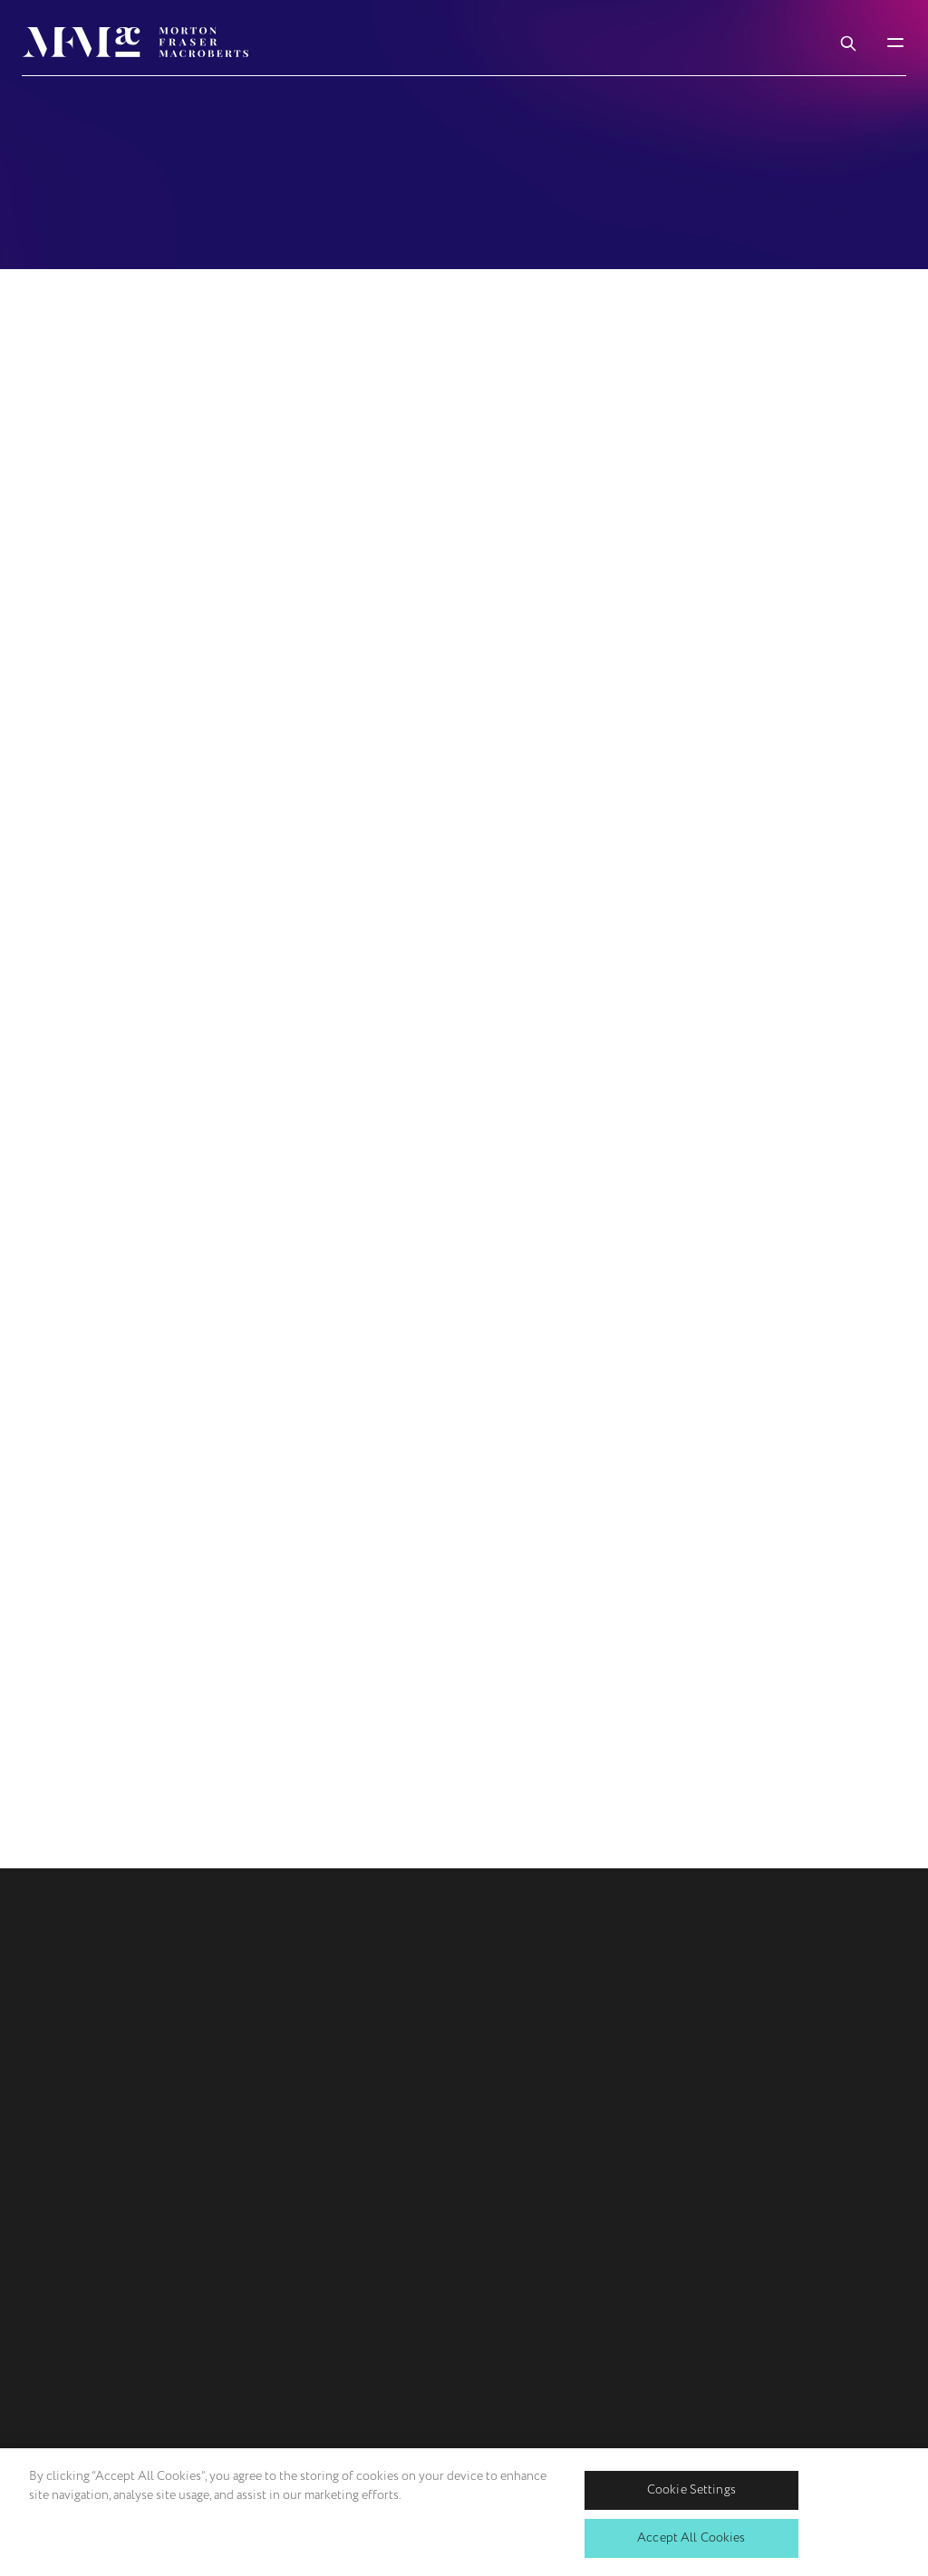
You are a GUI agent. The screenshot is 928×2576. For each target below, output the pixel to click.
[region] (464, 2512)
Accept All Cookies (691, 2537)
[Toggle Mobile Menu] (895, 42)
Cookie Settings (691, 2489)
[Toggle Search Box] (848, 42)
